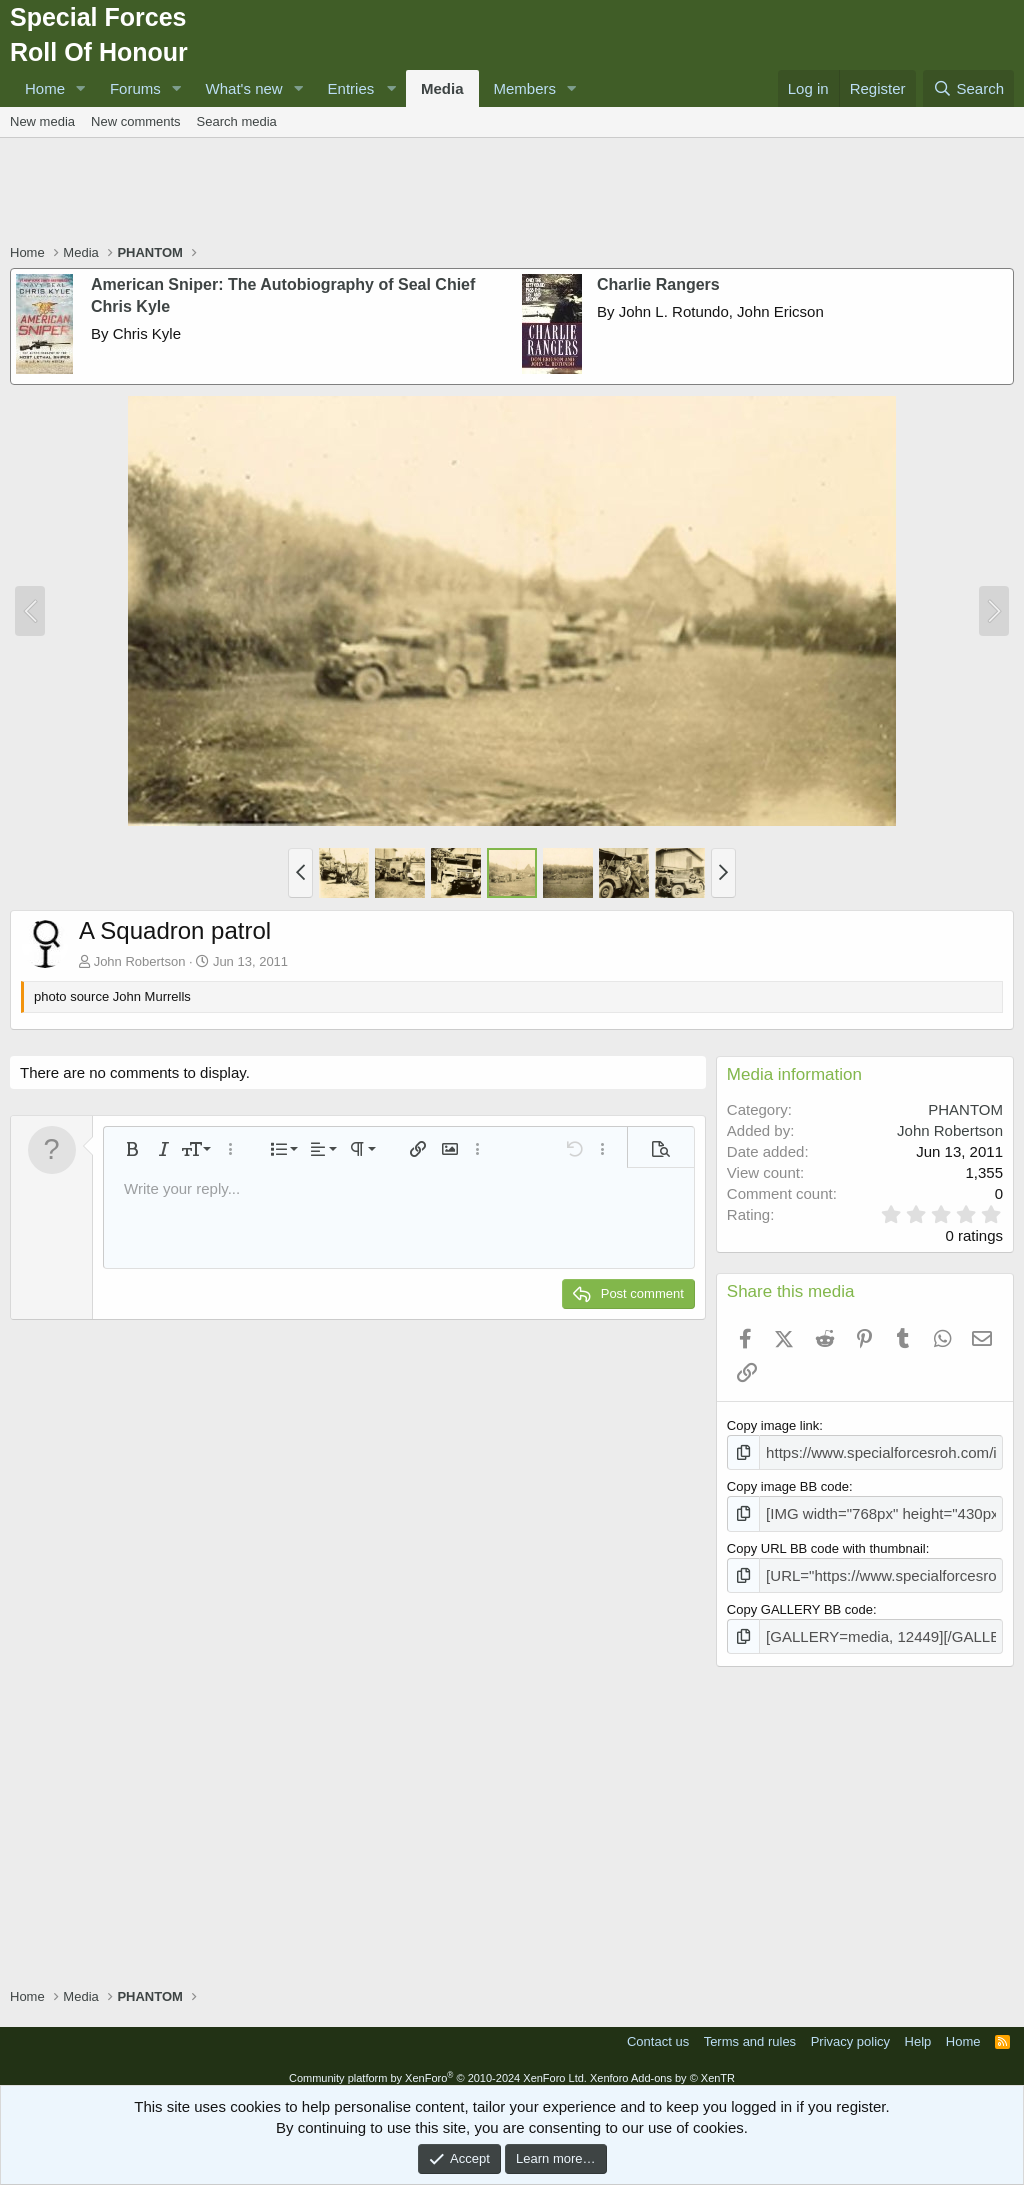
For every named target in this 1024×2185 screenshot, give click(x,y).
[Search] (968, 88)
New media (42, 121)
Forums (135, 88)
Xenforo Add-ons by (662, 2066)
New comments (136, 121)
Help (918, 2029)
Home (45, 88)
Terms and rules (750, 2029)
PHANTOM (965, 1109)
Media (442, 88)
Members (525, 88)
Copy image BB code (788, 1483)
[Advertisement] (512, 193)
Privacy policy (850, 2029)
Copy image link (773, 1425)
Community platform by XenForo (438, 2066)
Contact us (658, 2029)
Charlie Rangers (658, 284)
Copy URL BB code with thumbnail (826, 1542)
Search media (237, 121)
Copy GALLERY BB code (800, 1600)
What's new (244, 88)
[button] (81, 88)
